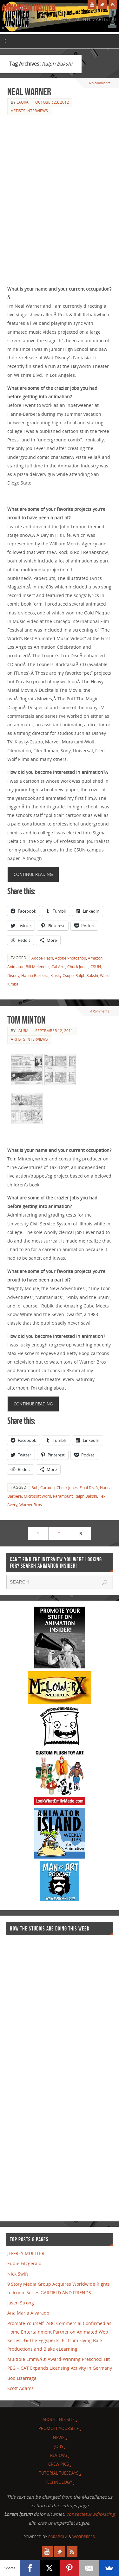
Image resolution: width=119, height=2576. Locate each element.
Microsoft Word (37, 1496)
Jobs (58, 2446)
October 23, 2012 (52, 102)
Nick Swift (17, 2274)
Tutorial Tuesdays (58, 2473)
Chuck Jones (78, 966)
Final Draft (89, 1487)
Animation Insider (29, 8)
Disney (13, 975)
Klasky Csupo (62, 975)
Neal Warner (29, 91)
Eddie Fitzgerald (24, 2263)
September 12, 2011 (54, 1030)
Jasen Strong (20, 2303)
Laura (23, 102)
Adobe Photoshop (70, 958)
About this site (59, 2419)
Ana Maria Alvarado (28, 2313)
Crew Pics (58, 2464)
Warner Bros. (31, 1504)
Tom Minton (26, 1019)
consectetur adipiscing (90, 2514)
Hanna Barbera (35, 975)
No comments (99, 83)
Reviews (58, 2455)
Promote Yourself (58, 2428)
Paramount (63, 1496)
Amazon (95, 958)
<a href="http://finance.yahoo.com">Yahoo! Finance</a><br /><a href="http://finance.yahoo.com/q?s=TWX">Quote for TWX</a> (31, 2075)
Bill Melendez (38, 966)
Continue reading (33, 874)
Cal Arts (58, 966)
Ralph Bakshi (87, 975)
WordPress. (84, 2537)
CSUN (95, 966)
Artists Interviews (29, 110)
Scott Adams (20, 2388)
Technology (58, 2482)
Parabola (58, 2537)
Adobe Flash (42, 958)
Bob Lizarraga (21, 2378)
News (58, 2437)
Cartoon (47, 1487)
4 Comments (99, 1011)
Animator (15, 966)
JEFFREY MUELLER (25, 2253)
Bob (34, 1487)
